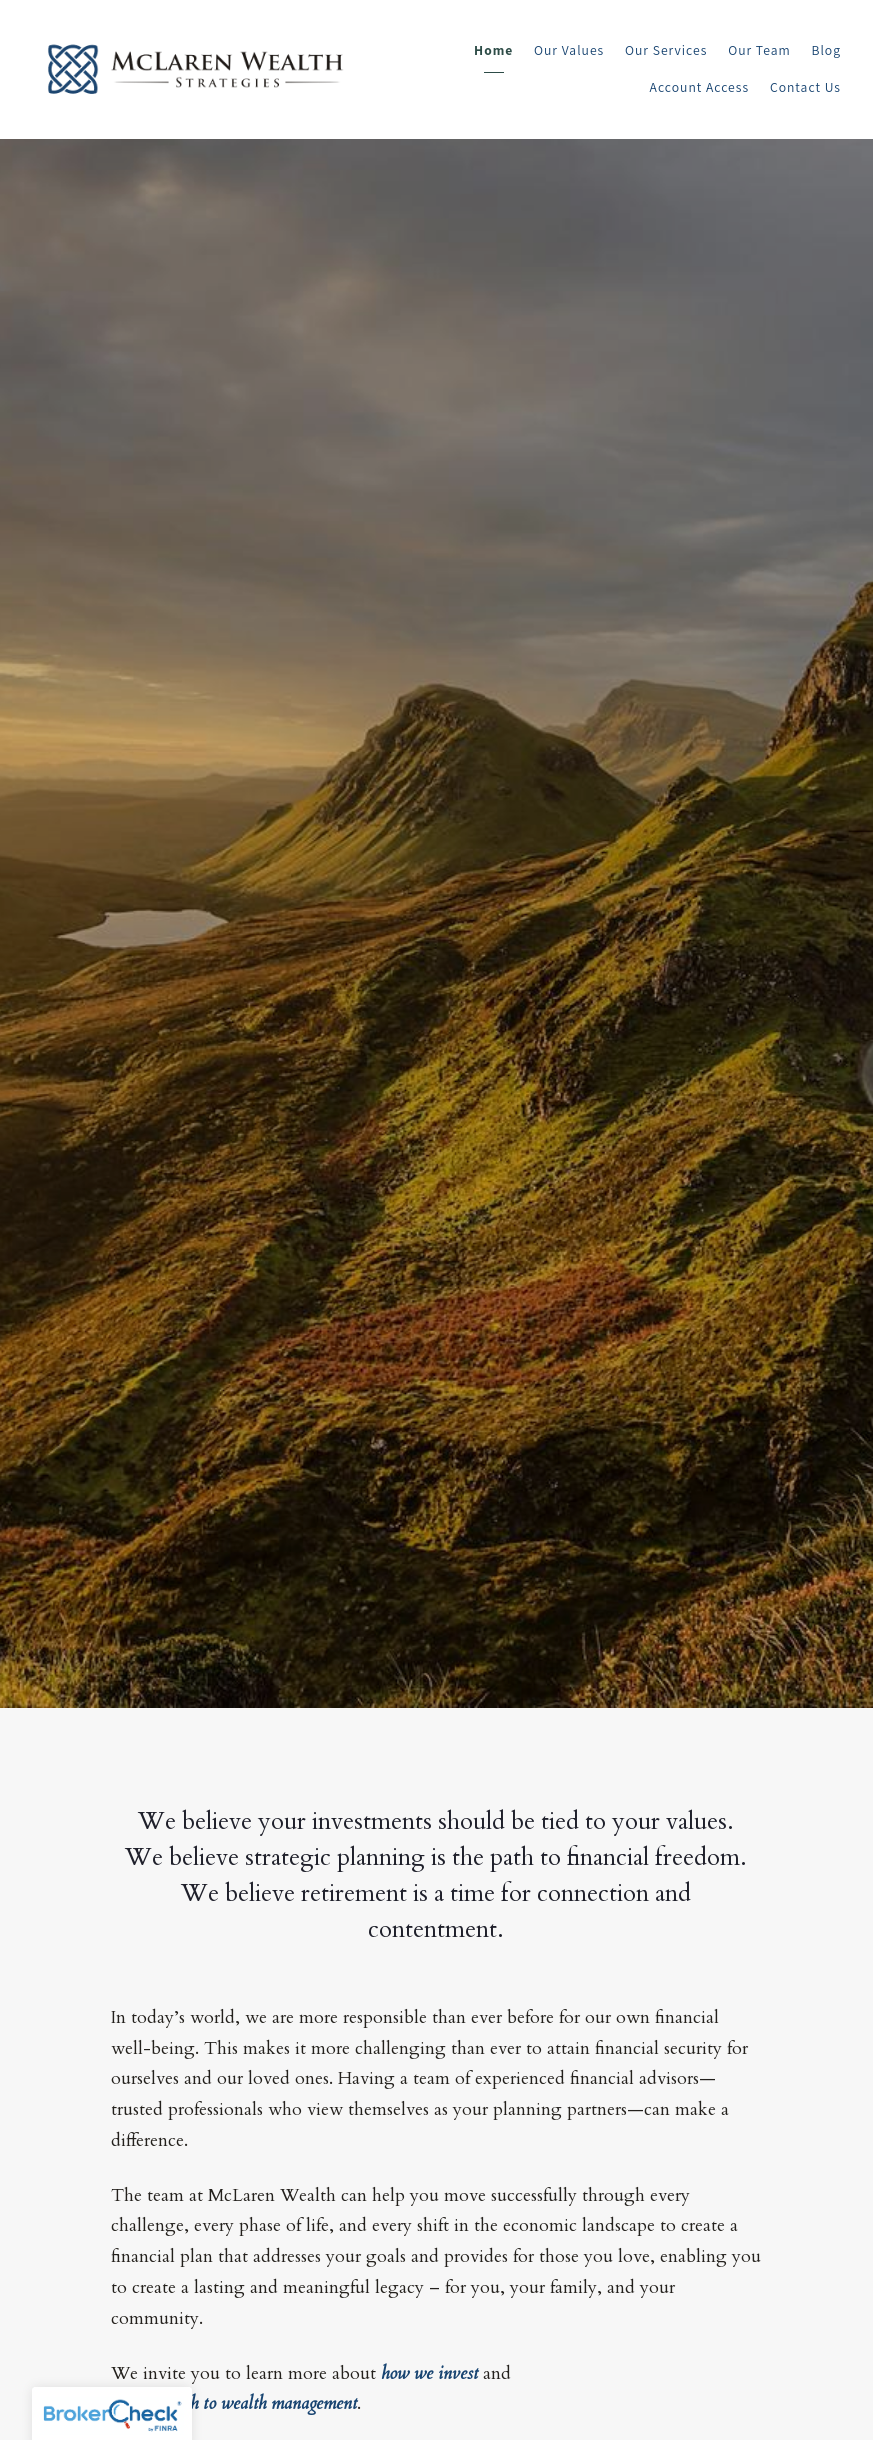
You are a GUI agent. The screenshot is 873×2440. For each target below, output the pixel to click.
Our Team (759, 50)
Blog (827, 50)
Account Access (700, 87)
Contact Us (805, 87)
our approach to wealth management (234, 2403)
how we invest (429, 2373)
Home (493, 50)
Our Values (569, 50)
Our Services (666, 50)
